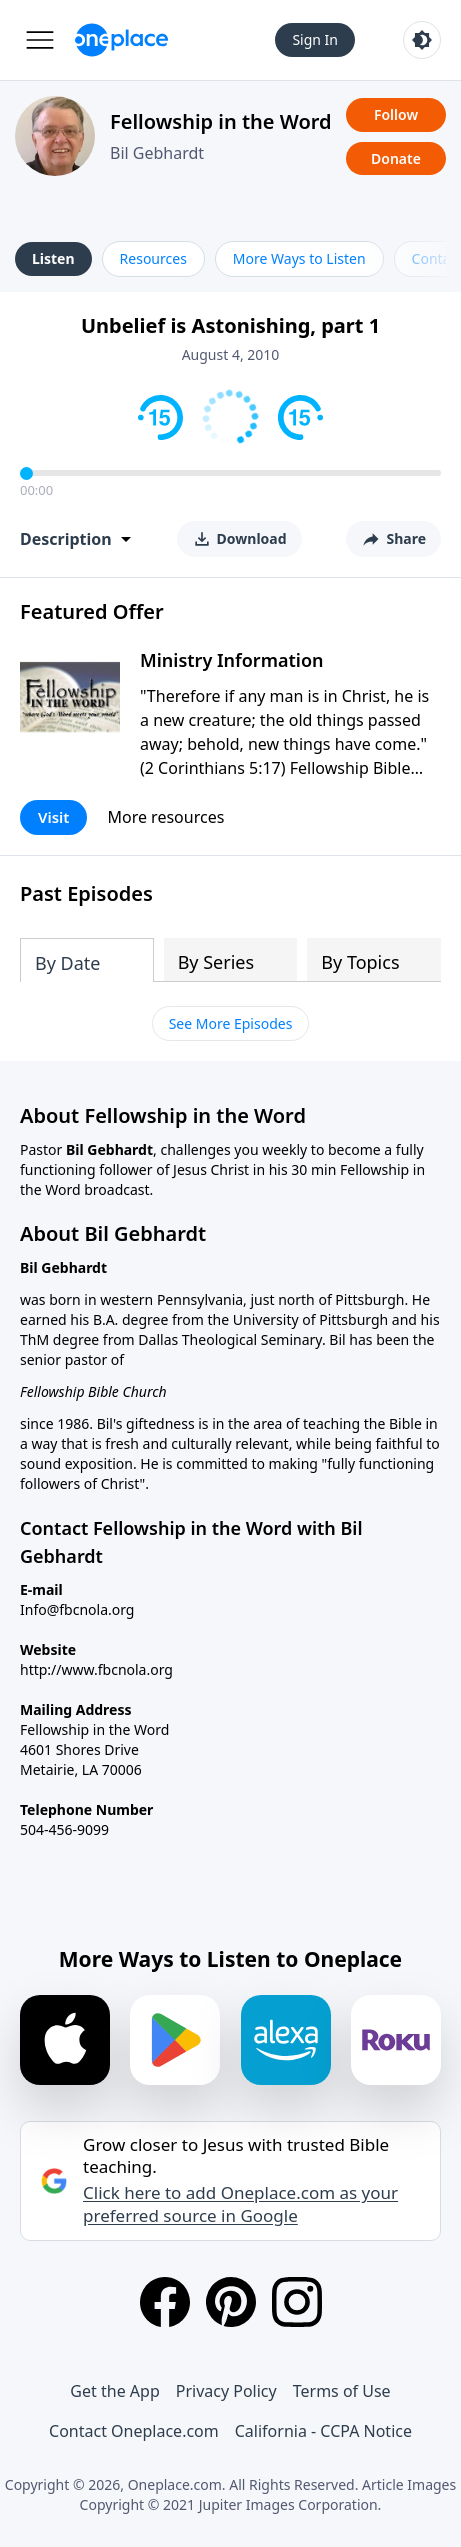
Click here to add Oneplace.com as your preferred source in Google (240, 2204)
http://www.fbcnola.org (96, 1669)
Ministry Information (231, 660)
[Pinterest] (231, 2302)
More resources (165, 817)
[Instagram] (297, 2302)
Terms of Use (342, 2391)
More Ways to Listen (299, 258)
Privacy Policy (226, 2391)
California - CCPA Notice (323, 2431)
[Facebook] (165, 2302)
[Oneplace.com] (121, 40)
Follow (396, 114)
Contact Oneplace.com (134, 2431)
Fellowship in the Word (221, 121)
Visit (53, 817)
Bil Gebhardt (157, 153)
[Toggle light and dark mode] (422, 40)
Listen (53, 258)
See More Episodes (231, 1023)
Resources (153, 258)
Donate (396, 158)
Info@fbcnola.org (77, 1609)
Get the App (114, 2391)
